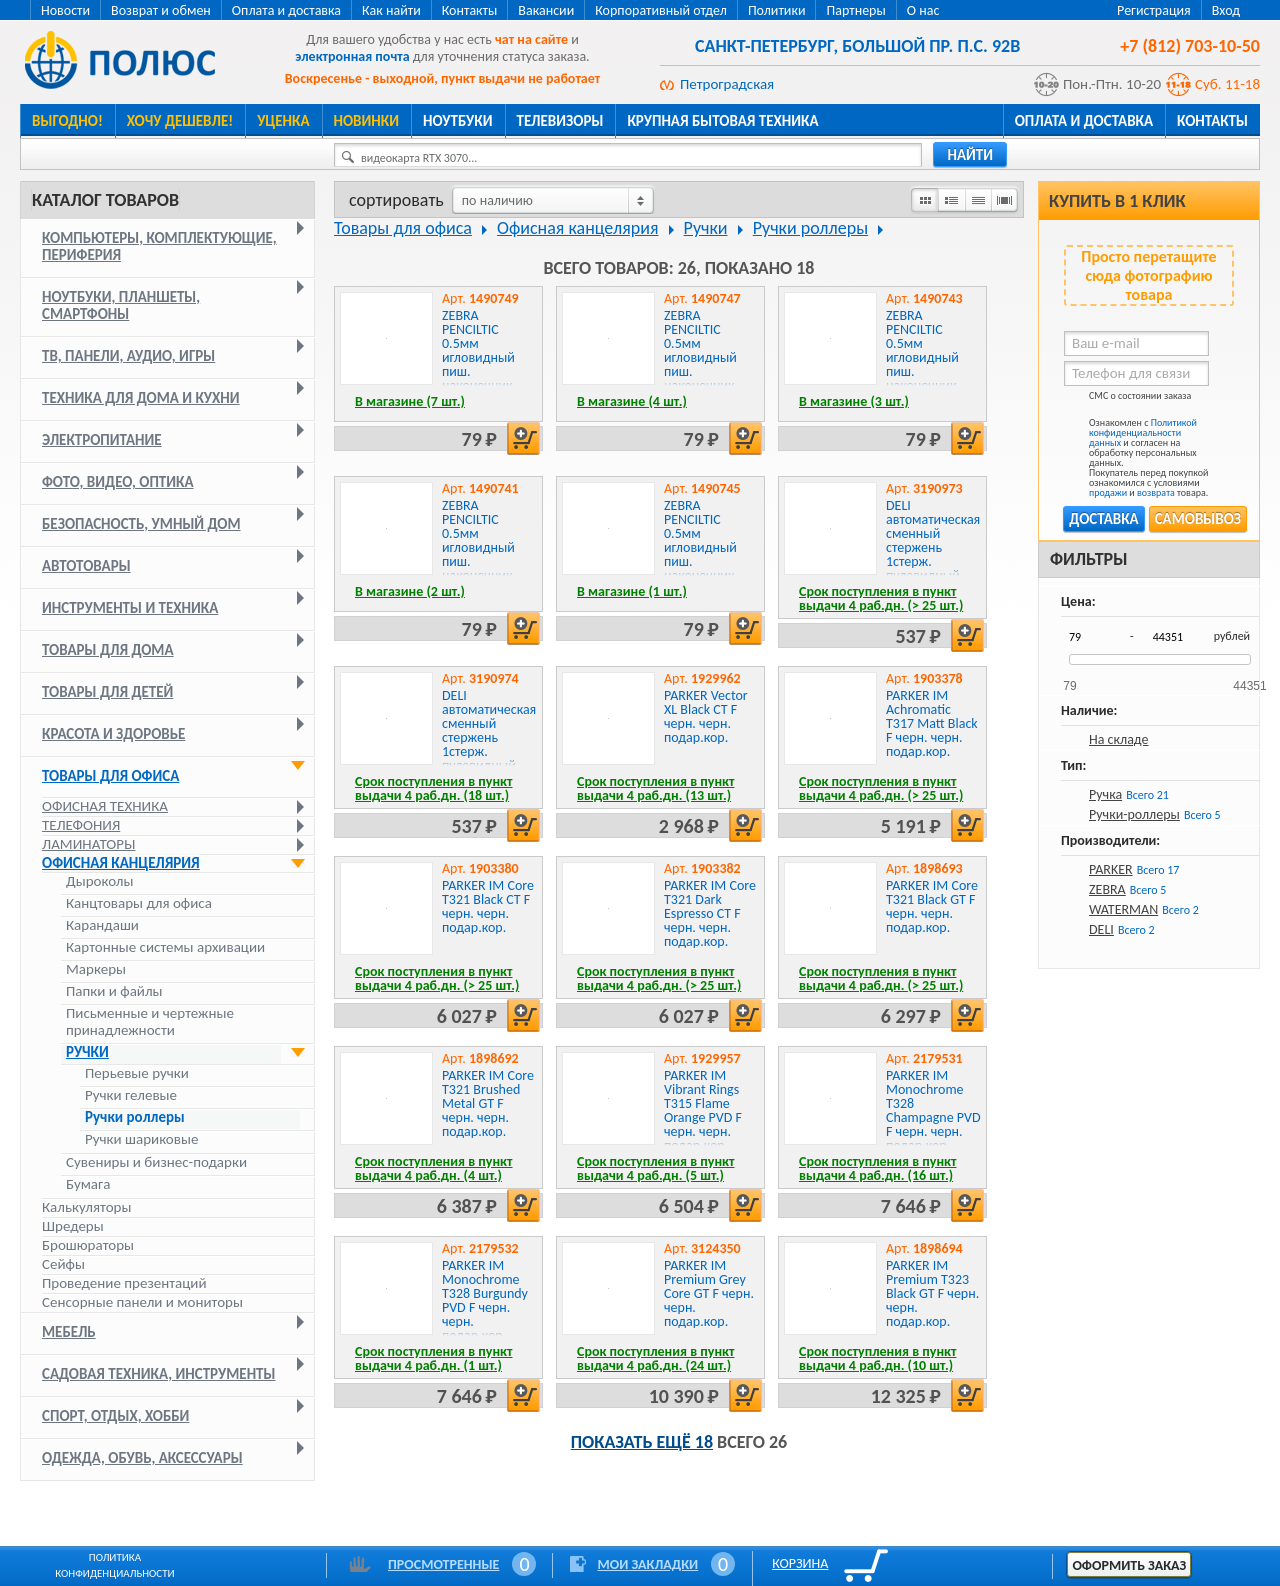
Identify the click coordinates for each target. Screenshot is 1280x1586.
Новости (65, 10)
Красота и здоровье (113, 734)
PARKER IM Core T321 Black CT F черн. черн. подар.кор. (488, 906)
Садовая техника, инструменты (159, 1374)
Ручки (87, 1052)
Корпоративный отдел (661, 10)
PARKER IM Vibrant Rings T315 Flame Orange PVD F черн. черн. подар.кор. (703, 1110)
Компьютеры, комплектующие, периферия (159, 246)
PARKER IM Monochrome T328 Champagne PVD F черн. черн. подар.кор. (933, 1110)
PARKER (1111, 869)
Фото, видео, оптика (118, 482)
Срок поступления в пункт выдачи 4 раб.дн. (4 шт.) (434, 1168)
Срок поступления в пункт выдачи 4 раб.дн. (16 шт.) (878, 1168)
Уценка (283, 121)
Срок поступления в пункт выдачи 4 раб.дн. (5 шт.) (656, 1168)
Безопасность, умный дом (141, 524)
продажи (1108, 492)
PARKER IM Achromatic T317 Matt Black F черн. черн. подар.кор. (932, 723)
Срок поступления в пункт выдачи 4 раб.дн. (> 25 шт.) (881, 598)
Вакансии (546, 10)
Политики (777, 10)
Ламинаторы (88, 844)
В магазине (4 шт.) (632, 401)
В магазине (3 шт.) (854, 401)
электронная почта (352, 56)
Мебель (69, 1332)
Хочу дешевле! (180, 121)
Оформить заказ (1129, 1565)
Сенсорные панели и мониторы (142, 1302)
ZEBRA (1107, 889)
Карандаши (102, 925)
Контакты (470, 10)
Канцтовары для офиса (139, 903)
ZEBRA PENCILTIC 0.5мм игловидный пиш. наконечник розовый (700, 357)
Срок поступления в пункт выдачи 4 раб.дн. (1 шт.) (434, 1358)
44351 (1249, 679)
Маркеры (96, 969)
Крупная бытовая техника (722, 121)
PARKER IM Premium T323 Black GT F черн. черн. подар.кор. (932, 1293)
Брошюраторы (88, 1245)
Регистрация (1154, 10)
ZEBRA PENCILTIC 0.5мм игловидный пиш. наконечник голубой (478, 547)
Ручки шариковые (141, 1139)
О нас (923, 10)
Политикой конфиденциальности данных (1143, 432)
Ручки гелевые (131, 1095)
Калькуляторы (86, 1207)
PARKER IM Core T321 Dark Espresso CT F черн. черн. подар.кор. (710, 913)
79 (1069, 679)
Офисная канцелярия (121, 863)
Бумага (88, 1184)
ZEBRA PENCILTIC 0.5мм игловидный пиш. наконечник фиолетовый (923, 357)
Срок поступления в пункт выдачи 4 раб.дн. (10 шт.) (878, 1358)
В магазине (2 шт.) (410, 591)
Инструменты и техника (130, 608)
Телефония (81, 825)
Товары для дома (108, 650)
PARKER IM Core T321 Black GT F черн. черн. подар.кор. (932, 906)
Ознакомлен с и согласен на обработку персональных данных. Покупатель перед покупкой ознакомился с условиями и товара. (1136, 458)
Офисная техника (105, 806)
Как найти (391, 10)
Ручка (1105, 794)
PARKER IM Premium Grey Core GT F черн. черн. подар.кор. (709, 1293)
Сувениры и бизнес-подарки (156, 1162)
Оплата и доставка (286, 10)
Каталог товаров (105, 200)
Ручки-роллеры (1134, 814)
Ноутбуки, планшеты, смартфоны (121, 305)
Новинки (366, 121)
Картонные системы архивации (165, 947)
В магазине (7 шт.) (410, 401)
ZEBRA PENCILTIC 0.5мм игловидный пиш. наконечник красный (700, 547)
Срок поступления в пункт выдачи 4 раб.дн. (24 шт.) (656, 1358)
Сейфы (63, 1264)
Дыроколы (99, 881)
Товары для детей (107, 692)
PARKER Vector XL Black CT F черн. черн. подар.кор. (706, 716)
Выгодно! (67, 121)
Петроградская (727, 84)
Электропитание (102, 440)
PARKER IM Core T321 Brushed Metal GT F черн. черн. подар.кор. (488, 1103)
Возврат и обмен (161, 10)
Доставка (1103, 519)
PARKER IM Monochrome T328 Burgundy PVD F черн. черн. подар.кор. (485, 1300)
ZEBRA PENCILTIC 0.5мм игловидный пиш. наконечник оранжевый (478, 357)
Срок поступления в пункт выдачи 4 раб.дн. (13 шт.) (656, 788)
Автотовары (86, 566)
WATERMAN (1123, 909)
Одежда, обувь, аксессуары (142, 1458)
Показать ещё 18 (642, 1442)
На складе (1119, 739)
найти (970, 155)
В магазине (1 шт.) (632, 591)
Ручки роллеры (135, 1117)
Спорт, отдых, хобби (115, 1416)
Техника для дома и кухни (141, 398)
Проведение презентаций (124, 1283)
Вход (1226, 10)
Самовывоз (1198, 519)
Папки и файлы (114, 991)
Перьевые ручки (137, 1073)
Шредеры (73, 1226)
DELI (1101, 929)
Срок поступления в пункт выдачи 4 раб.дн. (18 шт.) (434, 788)
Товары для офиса (110, 776)
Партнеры (855, 10)
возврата (1156, 492)
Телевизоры (560, 121)
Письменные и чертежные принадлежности (150, 1022)
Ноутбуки (458, 121)
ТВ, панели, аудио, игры (128, 356)
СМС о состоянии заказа (1127, 399)
